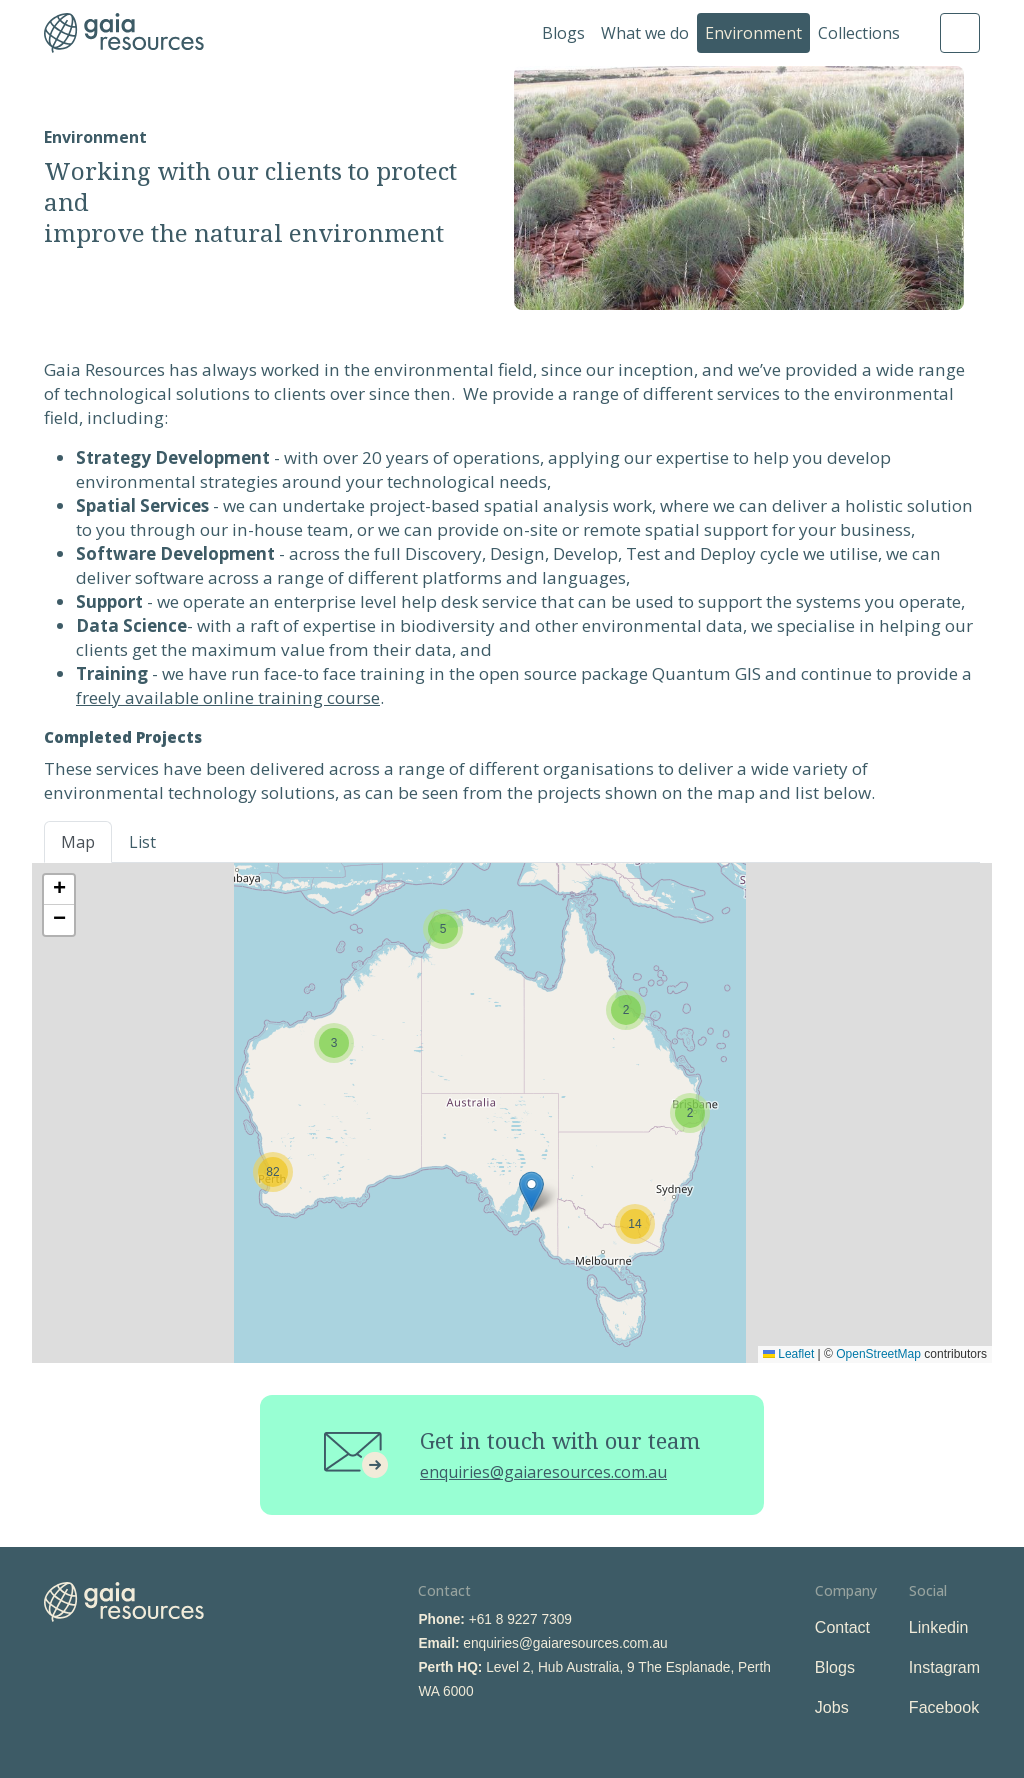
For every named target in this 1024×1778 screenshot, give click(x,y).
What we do (645, 33)
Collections (859, 33)
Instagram (944, 1667)
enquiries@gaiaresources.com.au (543, 1472)
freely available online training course (228, 697)
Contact (842, 1627)
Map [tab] (78, 842)
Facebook (944, 1707)
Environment (753, 33)
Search (960, 33)
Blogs (563, 33)
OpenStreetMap (878, 1354)
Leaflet (788, 1354)
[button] (626, 1010)
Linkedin (939, 1627)
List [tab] (142, 842)
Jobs (832, 1707)
